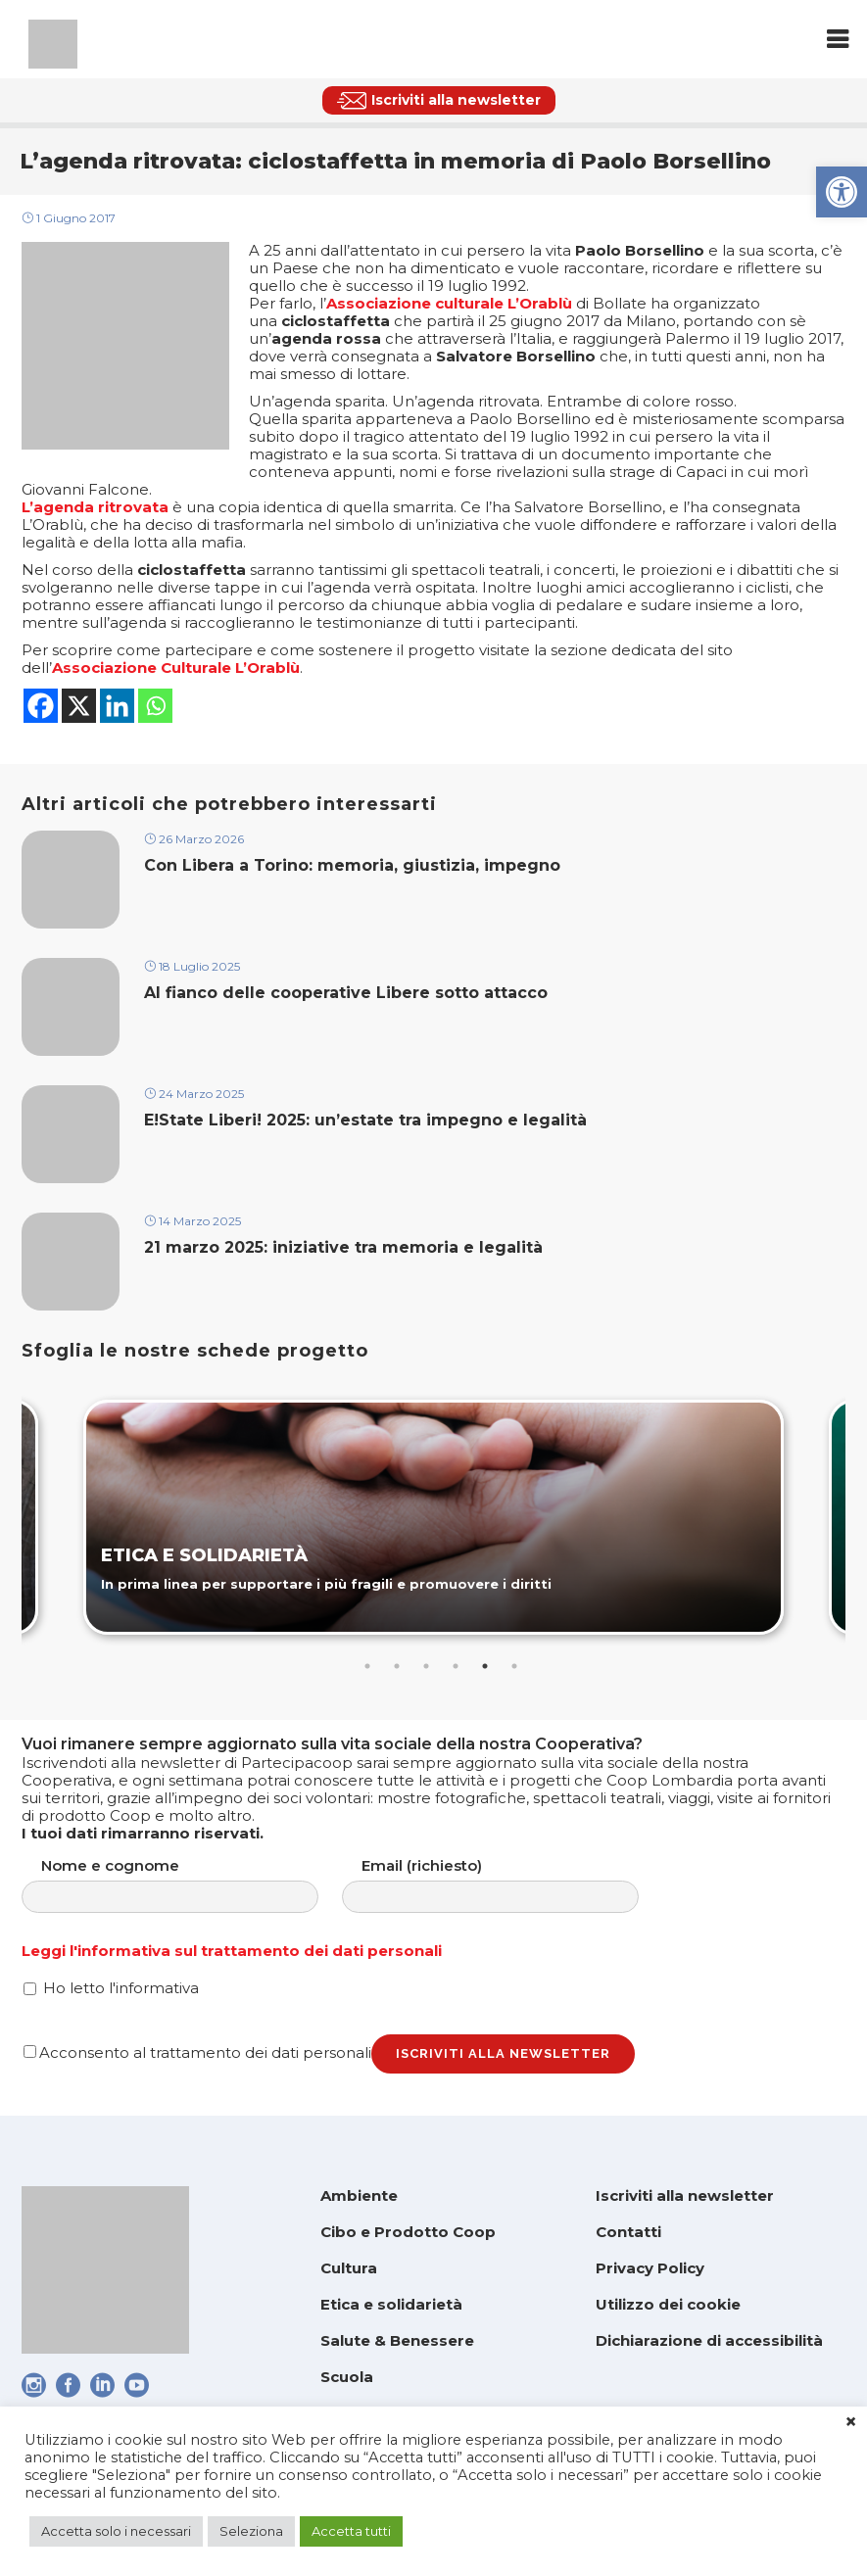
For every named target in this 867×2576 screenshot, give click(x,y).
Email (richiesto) (509, 1885)
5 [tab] (485, 1666)
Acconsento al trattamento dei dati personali (197, 2052)
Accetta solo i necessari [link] (116, 2531)
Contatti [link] (628, 2231)
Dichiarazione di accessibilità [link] (709, 2340)
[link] (841, 192)
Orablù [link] (273, 667)
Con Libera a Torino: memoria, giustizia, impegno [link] (352, 865)
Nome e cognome (189, 1885)
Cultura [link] (348, 2268)
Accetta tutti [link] (351, 2531)
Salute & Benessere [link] (397, 2340)
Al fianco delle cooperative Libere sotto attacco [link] (346, 992)
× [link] (850, 2422)
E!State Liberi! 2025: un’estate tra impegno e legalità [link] (365, 1120)
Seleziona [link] (251, 2531)
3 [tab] (426, 1666)
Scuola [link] (346, 2376)
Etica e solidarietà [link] (391, 2304)
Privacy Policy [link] (650, 2268)
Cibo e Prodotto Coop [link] (408, 2231)
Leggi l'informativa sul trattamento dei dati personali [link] (232, 1950)
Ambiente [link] (359, 2195)
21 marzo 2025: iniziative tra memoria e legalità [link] (346, 1247)
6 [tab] (514, 1666)
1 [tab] (367, 1666)
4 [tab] (455, 1666)
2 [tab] (397, 1666)
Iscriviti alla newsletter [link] (685, 2195)
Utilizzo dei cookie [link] (668, 2304)
